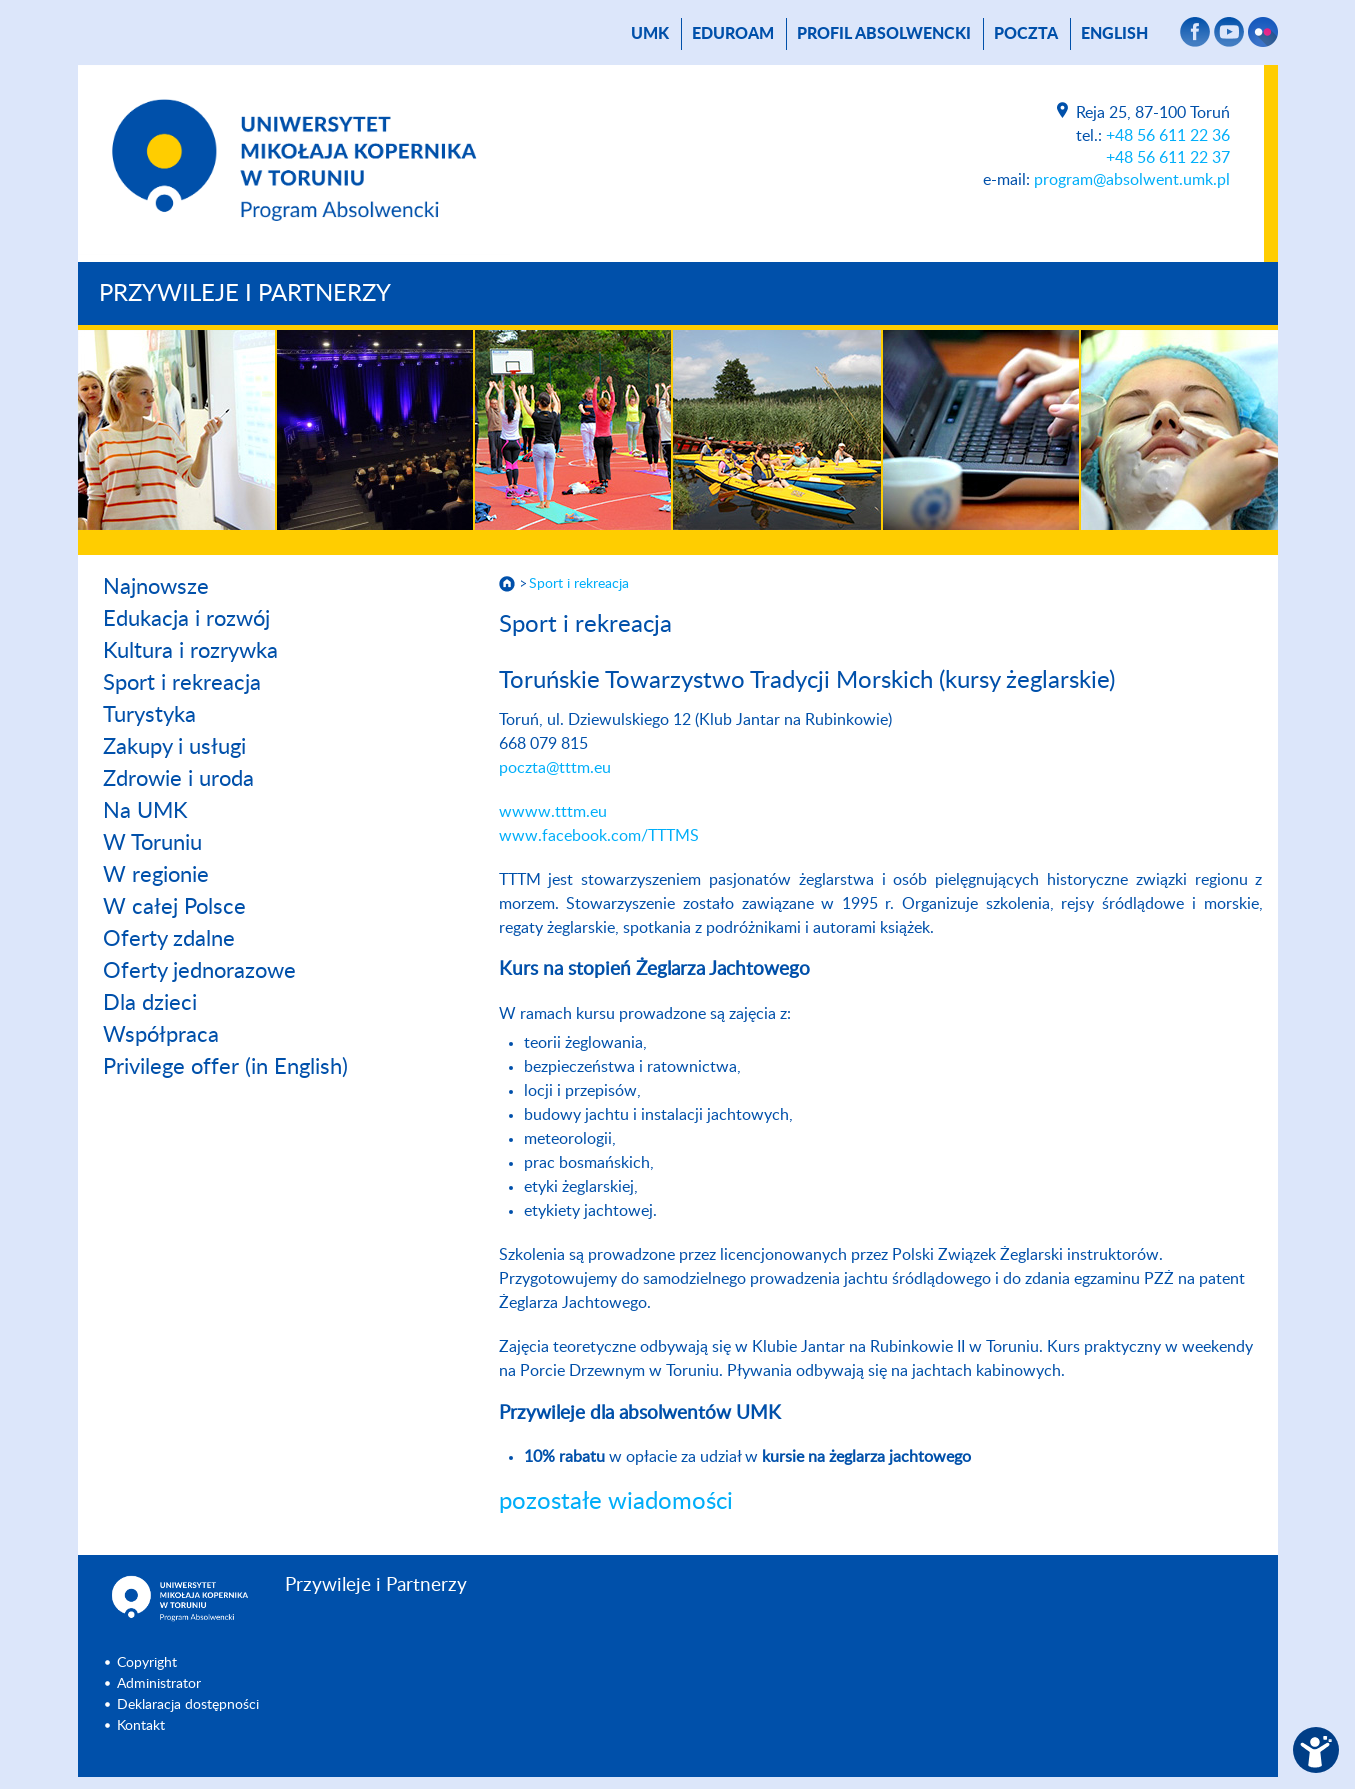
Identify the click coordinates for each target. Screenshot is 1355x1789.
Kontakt (141, 1726)
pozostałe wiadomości (616, 1502)
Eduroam (733, 34)
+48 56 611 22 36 (1168, 136)
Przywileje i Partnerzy (245, 294)
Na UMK (145, 811)
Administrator (159, 1684)
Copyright (147, 1663)
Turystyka (149, 715)
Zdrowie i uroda (178, 779)
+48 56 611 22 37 (1168, 158)
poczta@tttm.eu (555, 768)
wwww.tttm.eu (553, 812)
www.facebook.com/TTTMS (599, 836)
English (1114, 34)
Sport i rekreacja (182, 683)
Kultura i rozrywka (190, 651)
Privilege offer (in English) (225, 1067)
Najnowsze (156, 587)
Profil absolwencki (884, 34)
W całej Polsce (174, 907)
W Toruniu (152, 843)
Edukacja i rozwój (186, 619)
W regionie (156, 875)
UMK (650, 34)
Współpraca (161, 1035)
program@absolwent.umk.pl (1132, 180)
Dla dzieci (150, 1003)
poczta (1026, 34)
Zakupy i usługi (174, 747)
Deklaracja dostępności (188, 1705)
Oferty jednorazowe (199, 971)
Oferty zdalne (169, 939)
